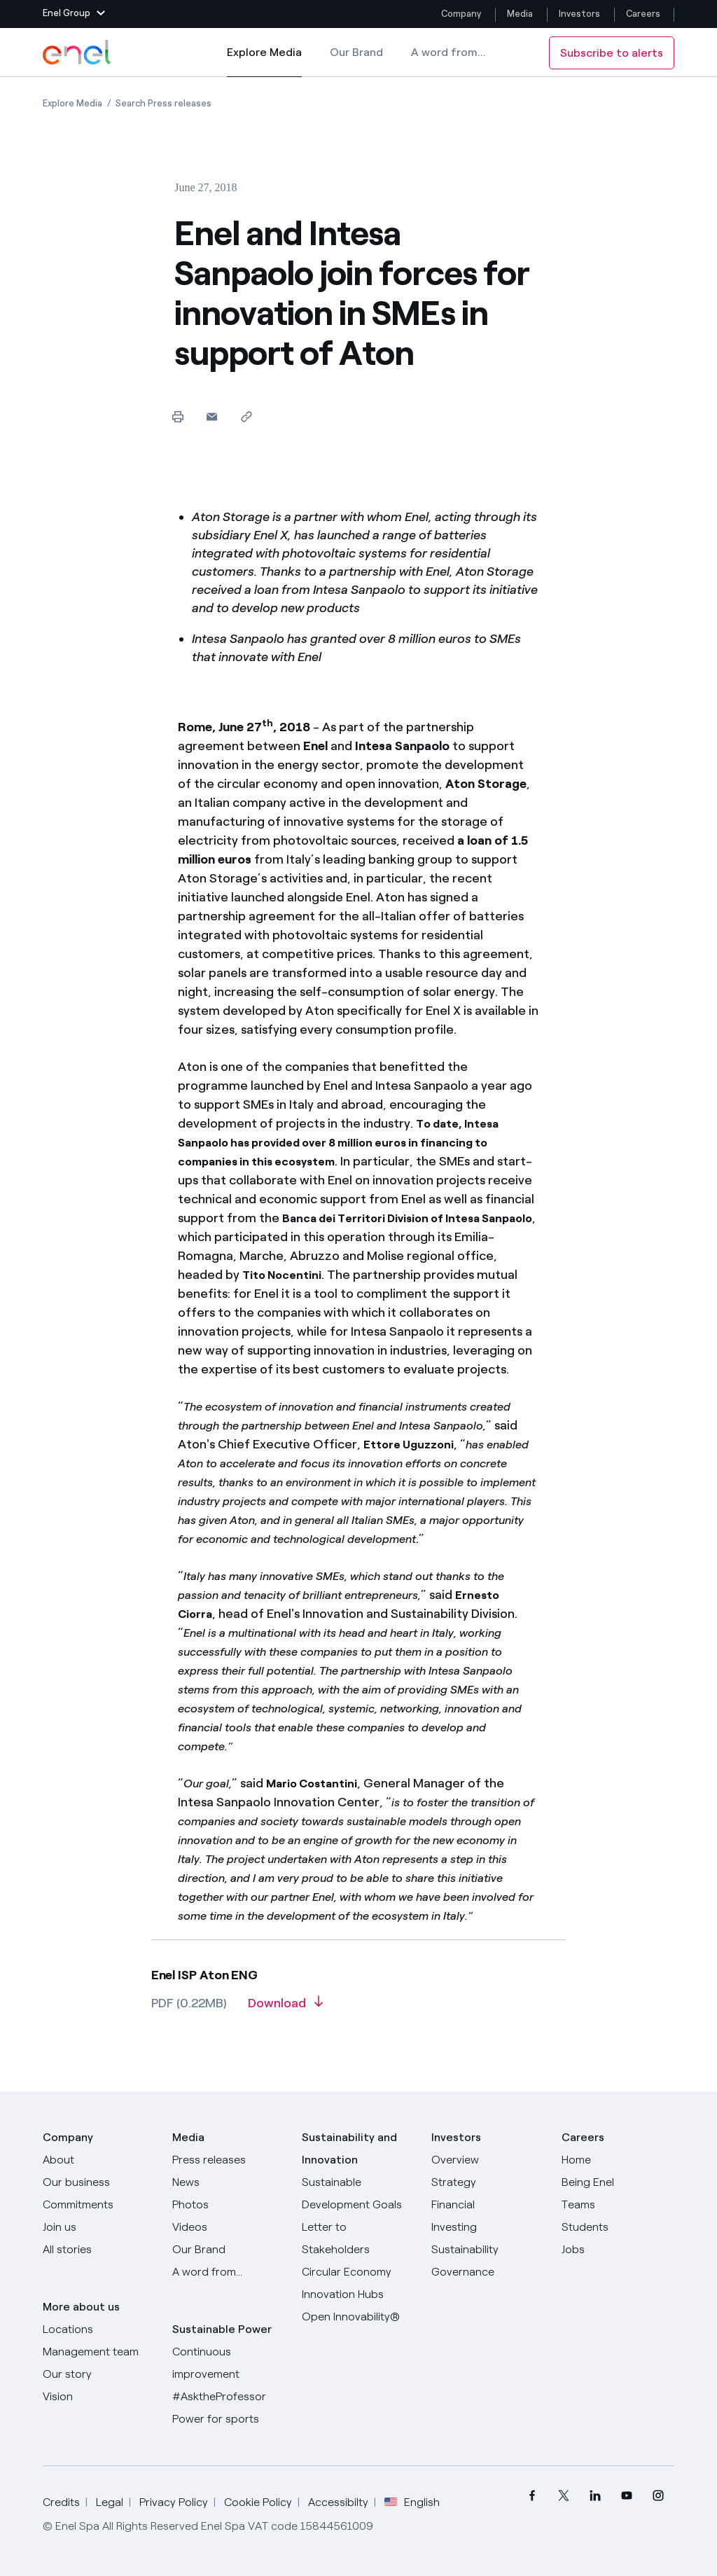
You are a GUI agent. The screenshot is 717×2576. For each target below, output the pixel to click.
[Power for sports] (228, 2419)
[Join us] (99, 2227)
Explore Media (264, 62)
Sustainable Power (222, 2329)
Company (461, 13)
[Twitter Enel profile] (564, 2496)
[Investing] (487, 2227)
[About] (99, 2160)
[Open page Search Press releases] (163, 103)
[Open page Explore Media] (72, 103)
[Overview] (487, 2160)
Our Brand (356, 52)
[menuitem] (532, 2496)
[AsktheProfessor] (228, 2396)
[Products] (99, 2182)
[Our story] (99, 2374)
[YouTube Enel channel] (627, 2496)
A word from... (448, 52)
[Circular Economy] (358, 2272)
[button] (74, 14)
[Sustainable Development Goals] (358, 2193)
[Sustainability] (487, 2249)
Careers (644, 13)
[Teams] (618, 2205)
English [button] (412, 2502)
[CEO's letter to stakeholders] (358, 2238)
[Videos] (228, 2227)
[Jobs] (618, 2249)
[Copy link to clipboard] (246, 416)
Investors (579, 13)
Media (520, 13)
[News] (228, 2182)
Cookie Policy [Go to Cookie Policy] (258, 2502)
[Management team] (99, 2352)
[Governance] (487, 2272)
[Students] (618, 2227)
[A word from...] (228, 2272)
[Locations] (99, 2329)
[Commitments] (99, 2205)
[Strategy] (487, 2182)
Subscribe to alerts (611, 53)
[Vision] (99, 2396)
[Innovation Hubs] (358, 2294)
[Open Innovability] (358, 2317)
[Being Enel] (618, 2182)
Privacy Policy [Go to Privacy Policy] (173, 2502)
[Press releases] (228, 2160)
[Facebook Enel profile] (532, 2496)
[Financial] (487, 2205)
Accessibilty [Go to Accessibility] (338, 2502)
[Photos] (228, 2205)
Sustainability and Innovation (349, 2148)
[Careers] (618, 2160)
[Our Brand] (228, 2249)
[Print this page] (177, 416)
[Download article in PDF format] (285, 2008)
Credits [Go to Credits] (61, 2502)
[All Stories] (99, 2249)
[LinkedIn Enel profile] (595, 2496)
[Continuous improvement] (228, 2363)
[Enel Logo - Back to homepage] (78, 52)
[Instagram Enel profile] (658, 2496)
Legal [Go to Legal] (109, 2502)
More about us (81, 2306)
